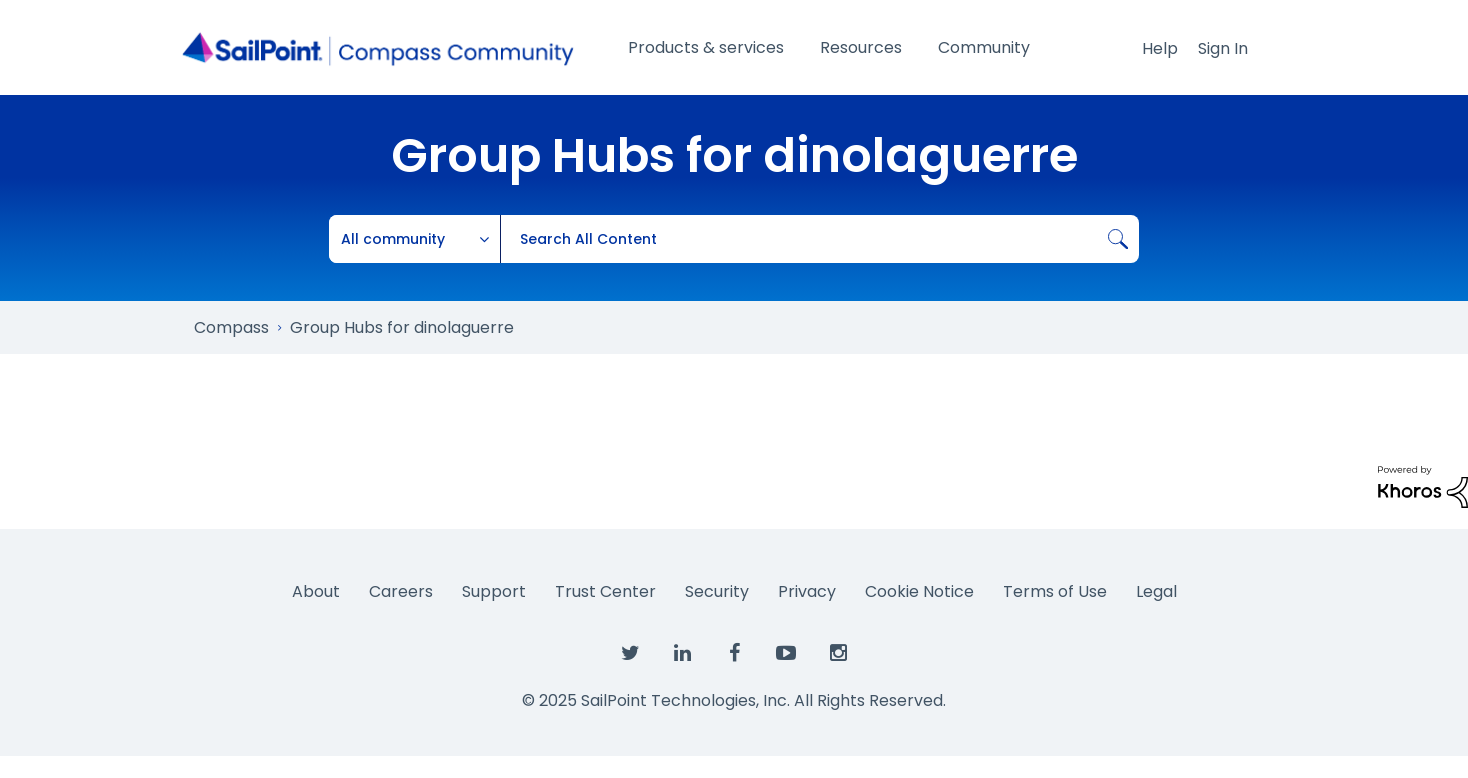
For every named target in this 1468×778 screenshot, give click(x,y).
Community (984, 47)
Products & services (706, 47)
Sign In (1223, 48)
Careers (401, 591)
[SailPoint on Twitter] (630, 654)
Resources (861, 47)
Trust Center (605, 591)
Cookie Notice (919, 591)
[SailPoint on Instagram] (838, 654)
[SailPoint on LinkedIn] (682, 654)
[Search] (819, 239)
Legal (1156, 591)
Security (717, 591)
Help (1160, 48)
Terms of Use (1055, 591)
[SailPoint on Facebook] (734, 654)
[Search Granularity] (415, 239)
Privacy (807, 591)
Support (494, 591)
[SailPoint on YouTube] (786, 654)
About (316, 591)
